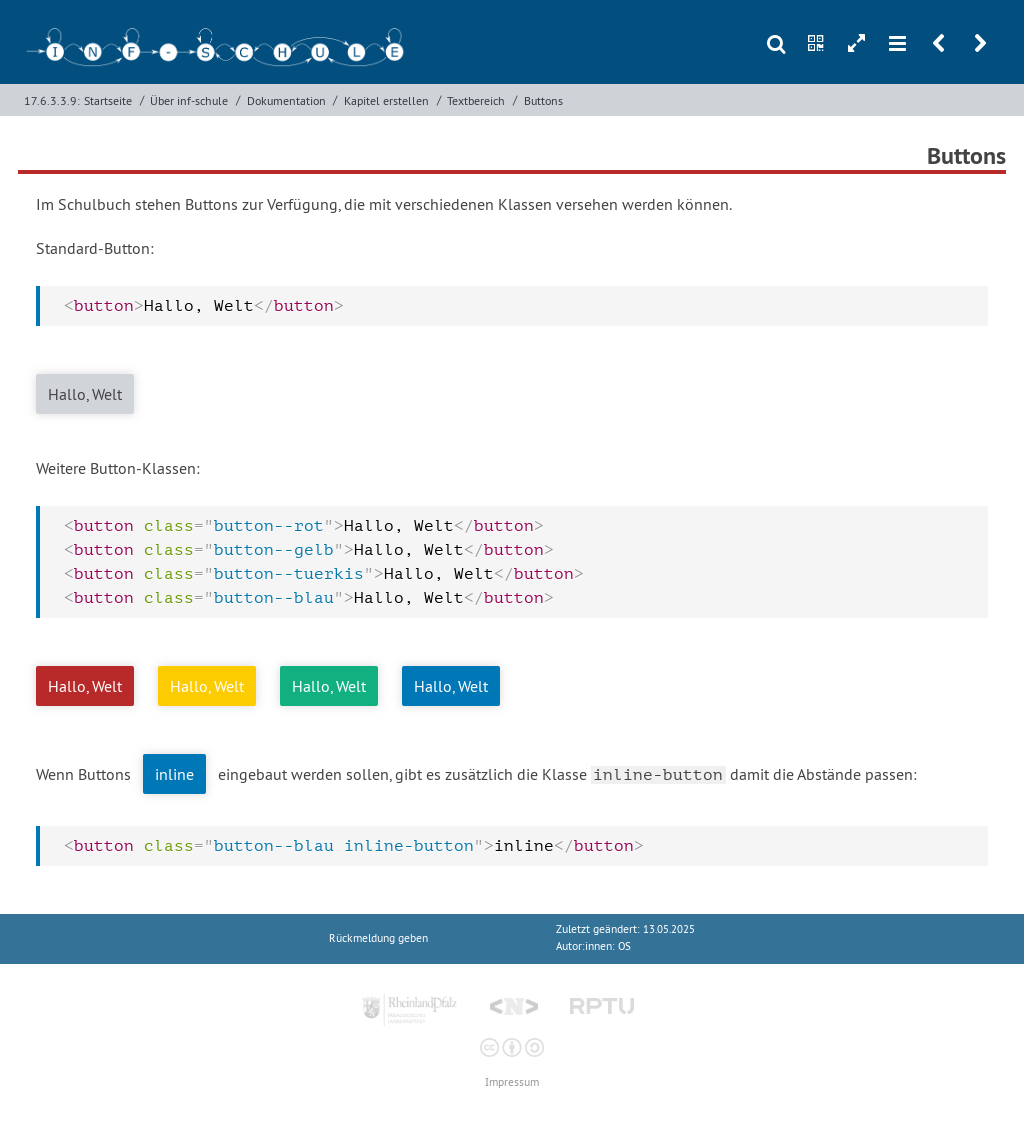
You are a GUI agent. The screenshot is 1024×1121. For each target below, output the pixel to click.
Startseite (108, 100)
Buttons (543, 100)
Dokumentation (286, 100)
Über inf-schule (189, 100)
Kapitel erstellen (386, 100)
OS (624, 946)
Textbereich (476, 100)
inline (174, 774)
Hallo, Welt (85, 394)
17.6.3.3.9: (52, 100)
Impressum (512, 1082)
